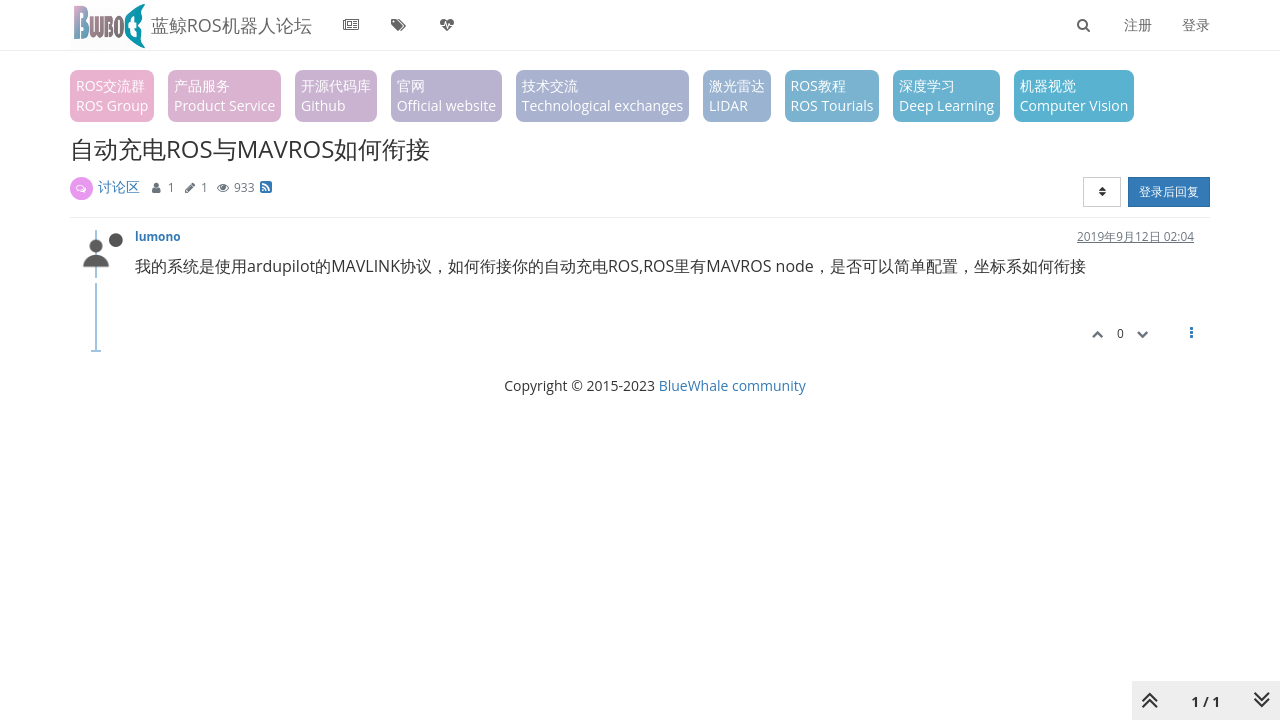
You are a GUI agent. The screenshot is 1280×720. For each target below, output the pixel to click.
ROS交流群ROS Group (112, 95)
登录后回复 (1169, 191)
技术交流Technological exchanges (603, 95)
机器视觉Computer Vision (1074, 95)
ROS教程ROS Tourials (832, 95)
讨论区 (119, 186)
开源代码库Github (336, 95)
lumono (158, 236)
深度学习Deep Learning (946, 95)
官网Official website (446, 95)
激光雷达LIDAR (737, 95)
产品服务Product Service (224, 95)
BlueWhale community (732, 385)
